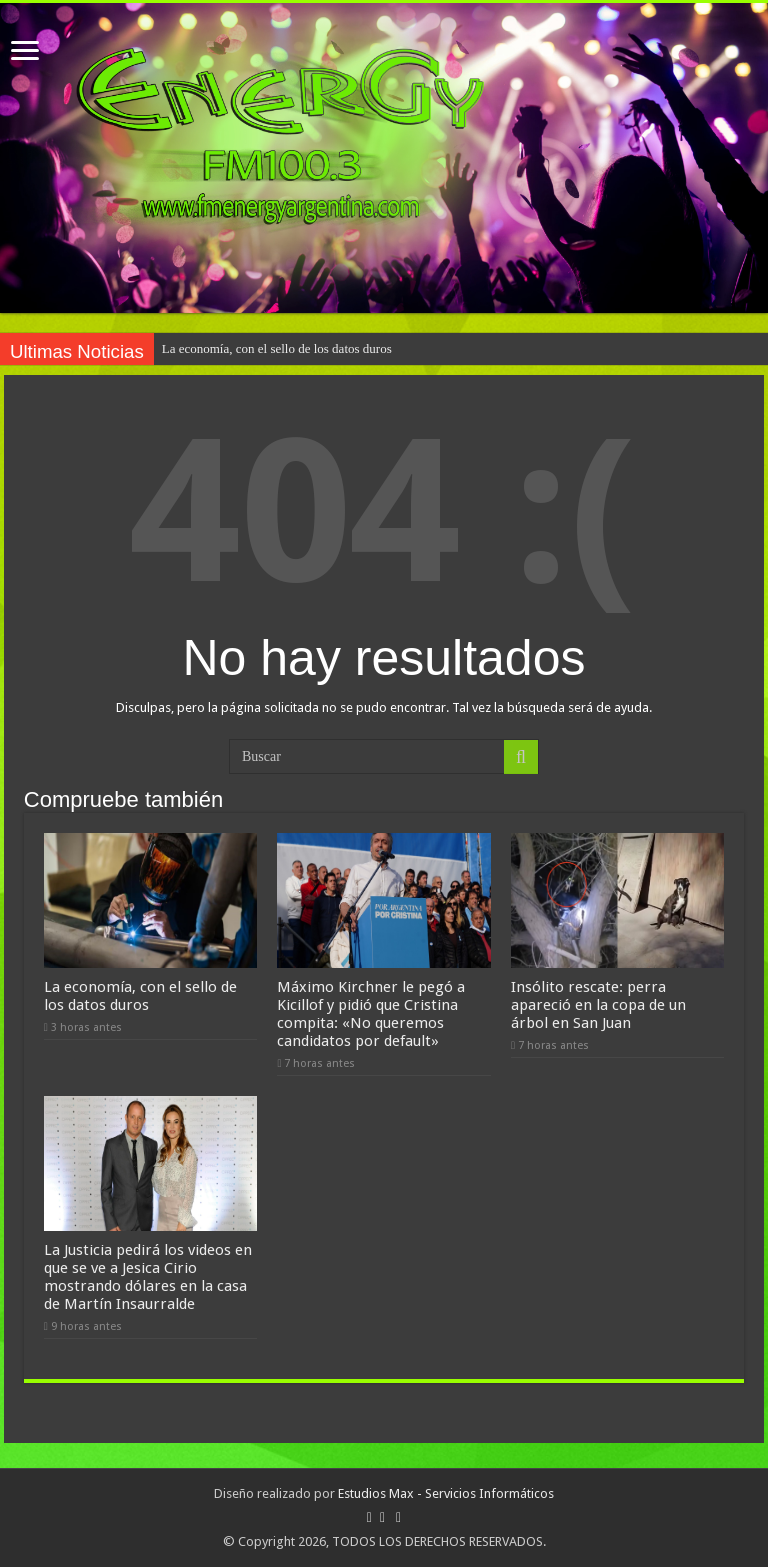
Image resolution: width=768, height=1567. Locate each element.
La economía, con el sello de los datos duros (277, 348)
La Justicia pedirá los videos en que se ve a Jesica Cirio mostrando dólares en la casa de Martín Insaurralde (148, 1277)
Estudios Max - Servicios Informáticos (446, 1493)
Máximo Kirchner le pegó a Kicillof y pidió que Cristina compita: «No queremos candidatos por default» (371, 1014)
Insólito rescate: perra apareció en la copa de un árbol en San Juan (598, 1005)
